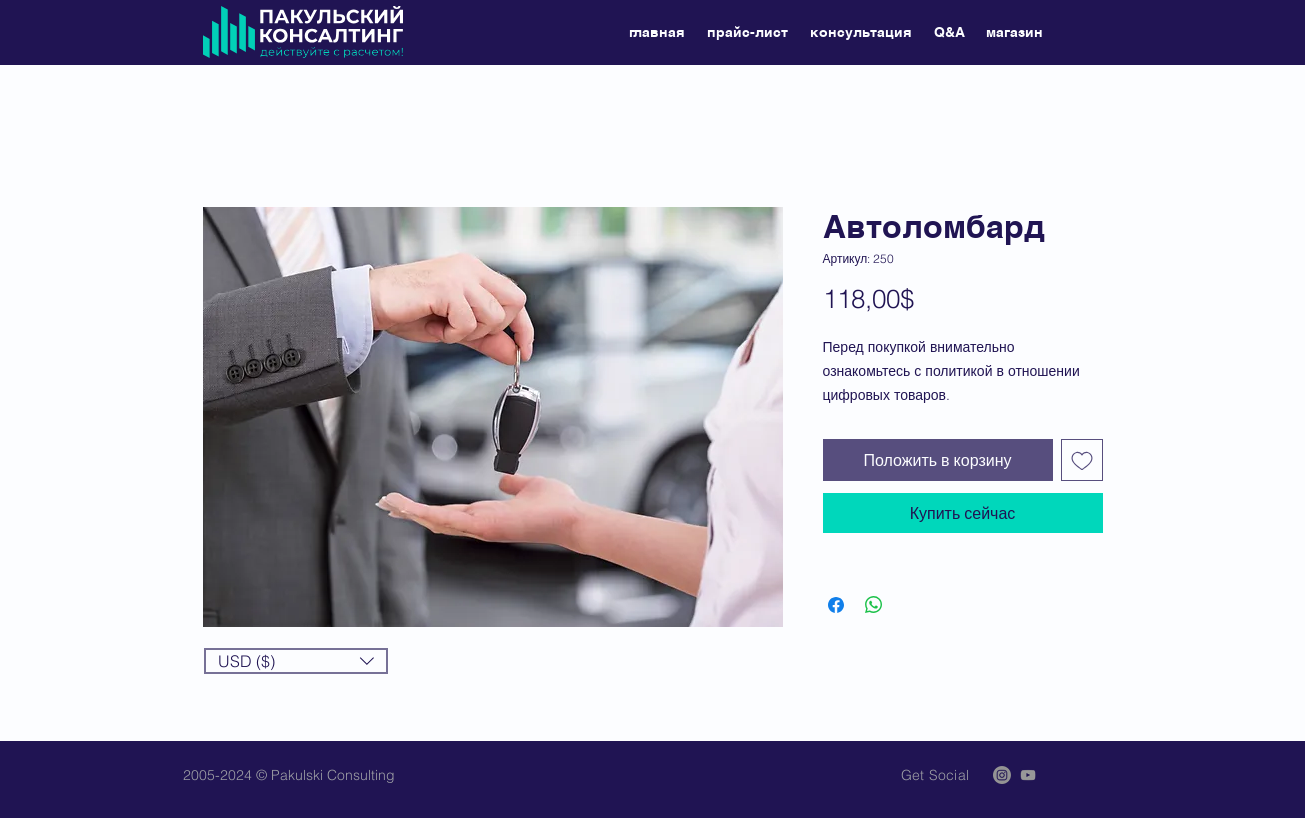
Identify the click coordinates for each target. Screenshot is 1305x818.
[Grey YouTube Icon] (1028, 775)
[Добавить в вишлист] (1082, 460)
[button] (296, 661)
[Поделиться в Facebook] (836, 605)
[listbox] (296, 661)
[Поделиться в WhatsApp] (874, 605)
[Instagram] (1002, 775)
